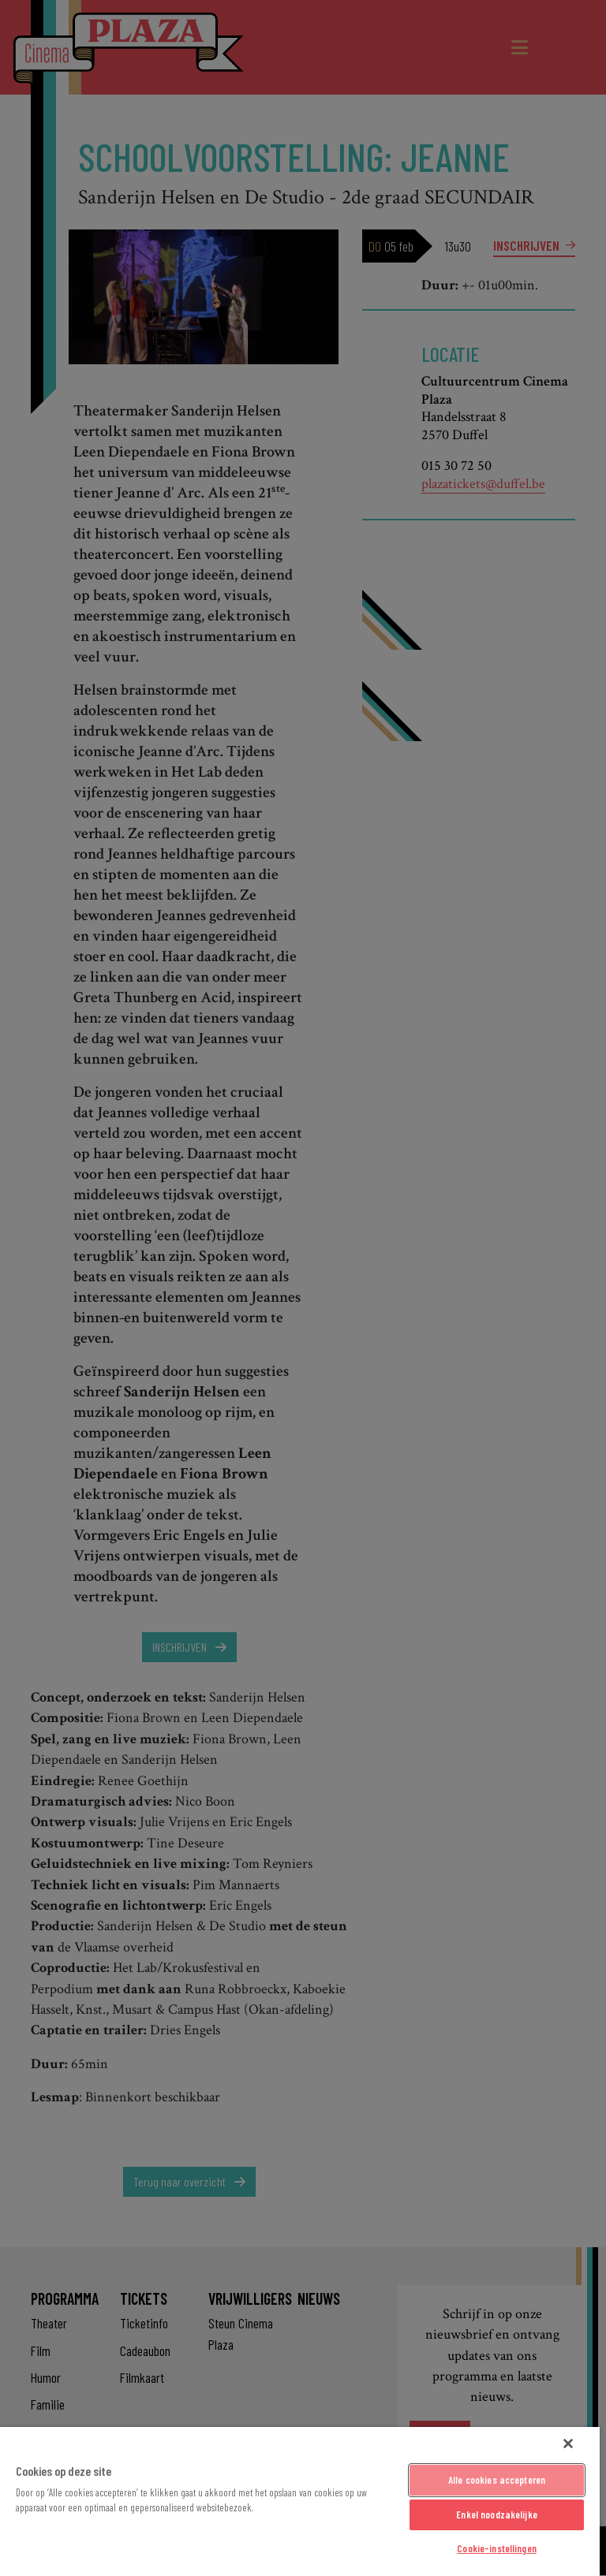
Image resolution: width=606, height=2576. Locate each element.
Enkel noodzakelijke (496, 2514)
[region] (300, 2501)
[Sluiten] (568, 2443)
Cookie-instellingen (496, 2548)
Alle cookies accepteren (496, 2479)
